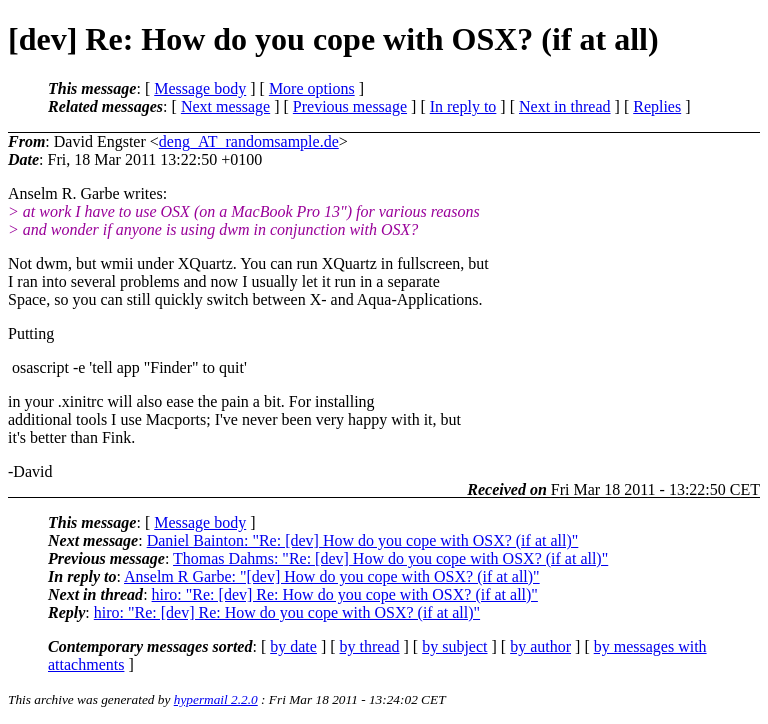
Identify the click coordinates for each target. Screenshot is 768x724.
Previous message (350, 106)
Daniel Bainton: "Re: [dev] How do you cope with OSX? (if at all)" (363, 540)
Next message (225, 106)
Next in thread (565, 106)
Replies (657, 106)
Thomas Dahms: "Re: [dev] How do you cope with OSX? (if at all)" (390, 558)
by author (540, 646)
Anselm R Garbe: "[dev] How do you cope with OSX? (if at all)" (332, 576)
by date (293, 646)
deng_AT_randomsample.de (249, 141)
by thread (370, 646)
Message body (200, 88)
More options (312, 88)
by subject (454, 646)
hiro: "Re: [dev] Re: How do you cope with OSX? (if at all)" (345, 594)
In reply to (463, 106)
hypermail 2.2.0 (216, 699)
